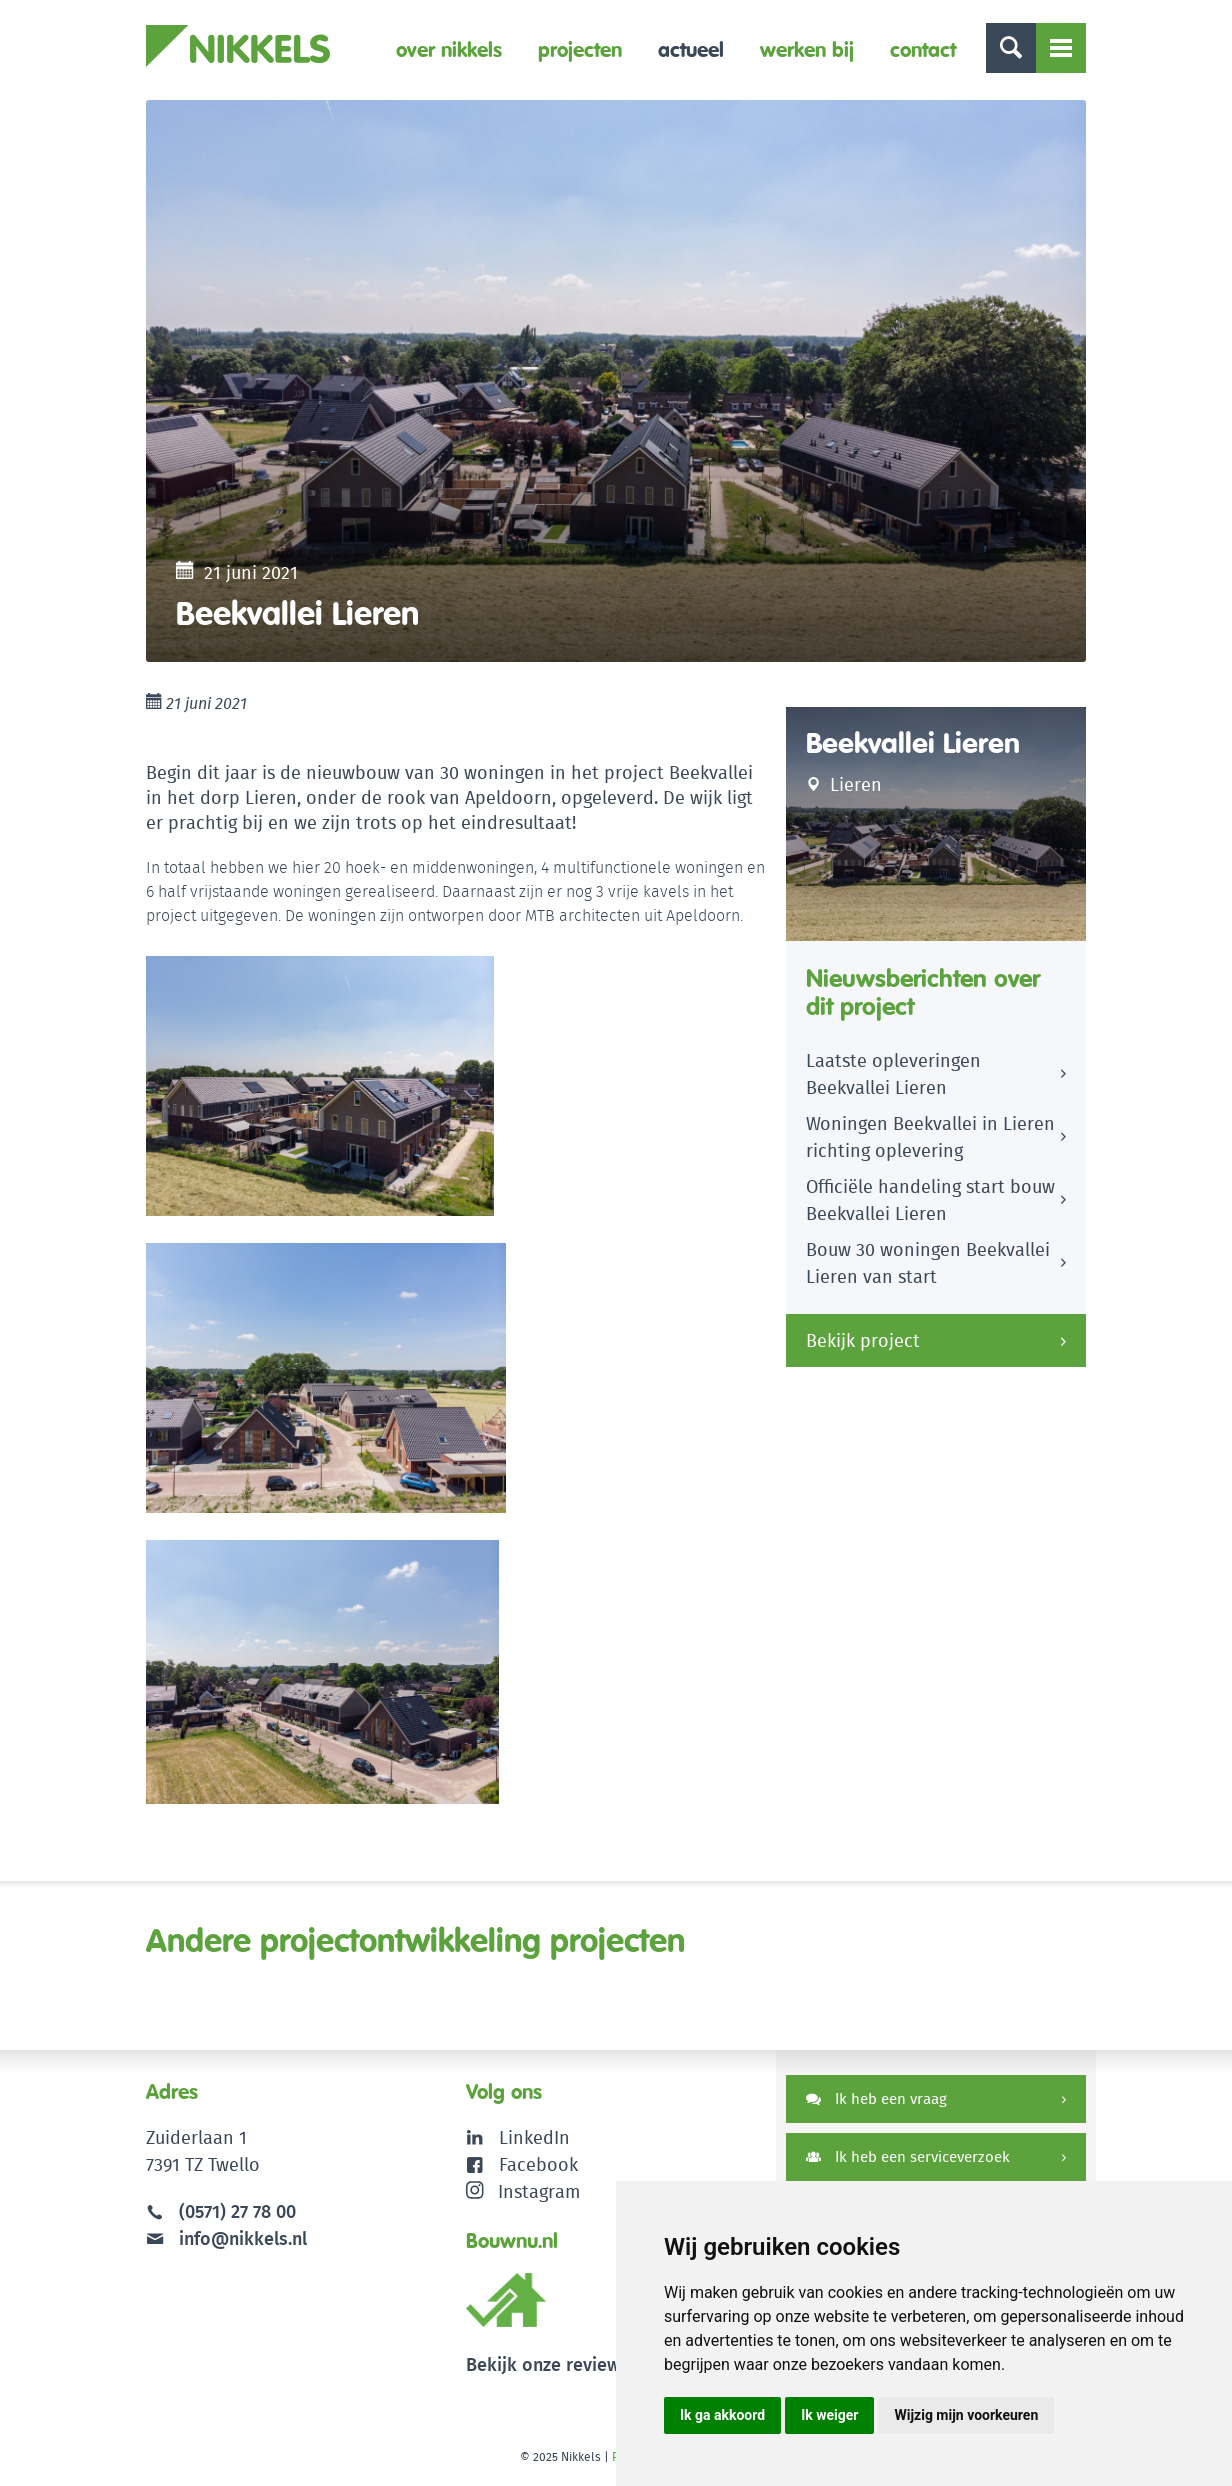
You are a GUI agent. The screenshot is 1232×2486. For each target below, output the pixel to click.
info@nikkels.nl (226, 2238)
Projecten (580, 49)
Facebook (538, 2164)
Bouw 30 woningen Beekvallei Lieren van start (928, 1263)
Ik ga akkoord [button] (722, 2415)
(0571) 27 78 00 (237, 2211)
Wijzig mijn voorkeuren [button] (966, 2415)
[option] (616, 381)
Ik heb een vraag (876, 2098)
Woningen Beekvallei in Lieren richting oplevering (930, 1137)
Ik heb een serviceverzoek (908, 2156)
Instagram (523, 2191)
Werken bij (807, 49)
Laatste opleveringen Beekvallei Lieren (893, 1074)
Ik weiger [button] (829, 2415)
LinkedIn (534, 2137)
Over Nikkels (449, 49)
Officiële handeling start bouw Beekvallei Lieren (930, 1200)
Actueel (691, 49)
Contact (923, 49)
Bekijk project (863, 1340)
